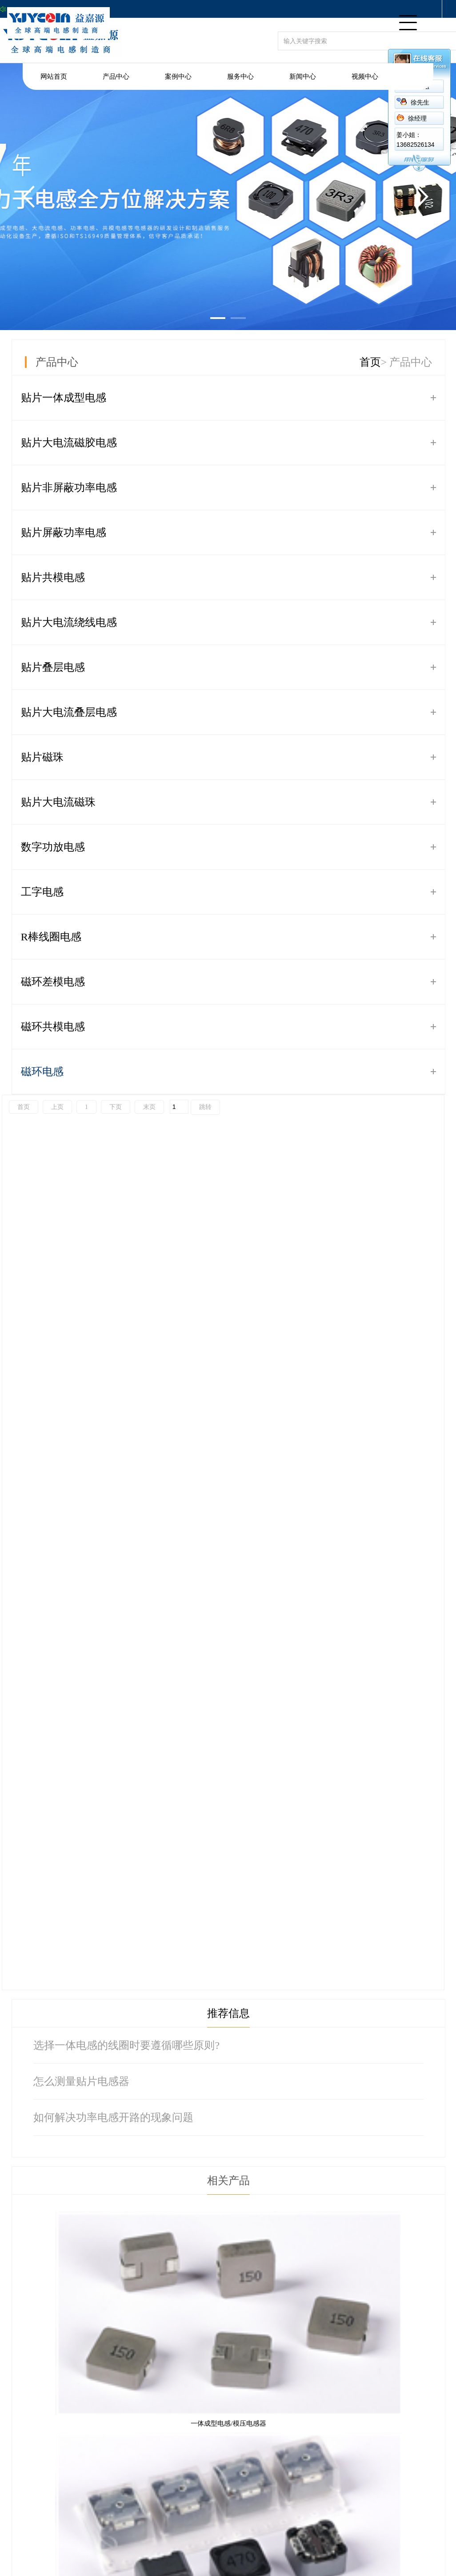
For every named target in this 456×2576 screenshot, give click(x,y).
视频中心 (365, 76)
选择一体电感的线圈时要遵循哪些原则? (126, 2045)
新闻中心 (302, 76)
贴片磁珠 (42, 757)
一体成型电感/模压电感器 (228, 2423)
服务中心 (240, 76)
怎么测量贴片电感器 (81, 2081)
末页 (149, 1107)
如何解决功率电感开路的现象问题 (113, 2117)
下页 (115, 1107)
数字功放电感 (53, 847)
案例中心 (178, 76)
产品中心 (116, 76)
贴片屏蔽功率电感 (63, 532)
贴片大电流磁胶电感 (69, 442)
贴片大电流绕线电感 (69, 622)
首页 (370, 362)
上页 (57, 1107)
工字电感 (42, 892)
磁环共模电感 (53, 1026)
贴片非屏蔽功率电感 (69, 487)
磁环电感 (42, 1071)
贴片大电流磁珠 (58, 802)
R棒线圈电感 (51, 937)
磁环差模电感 (53, 982)
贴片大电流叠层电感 (69, 712)
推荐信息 (228, 2013)
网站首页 (53, 76)
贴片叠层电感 (53, 667)
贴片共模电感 (53, 577)
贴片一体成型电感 (63, 397)
